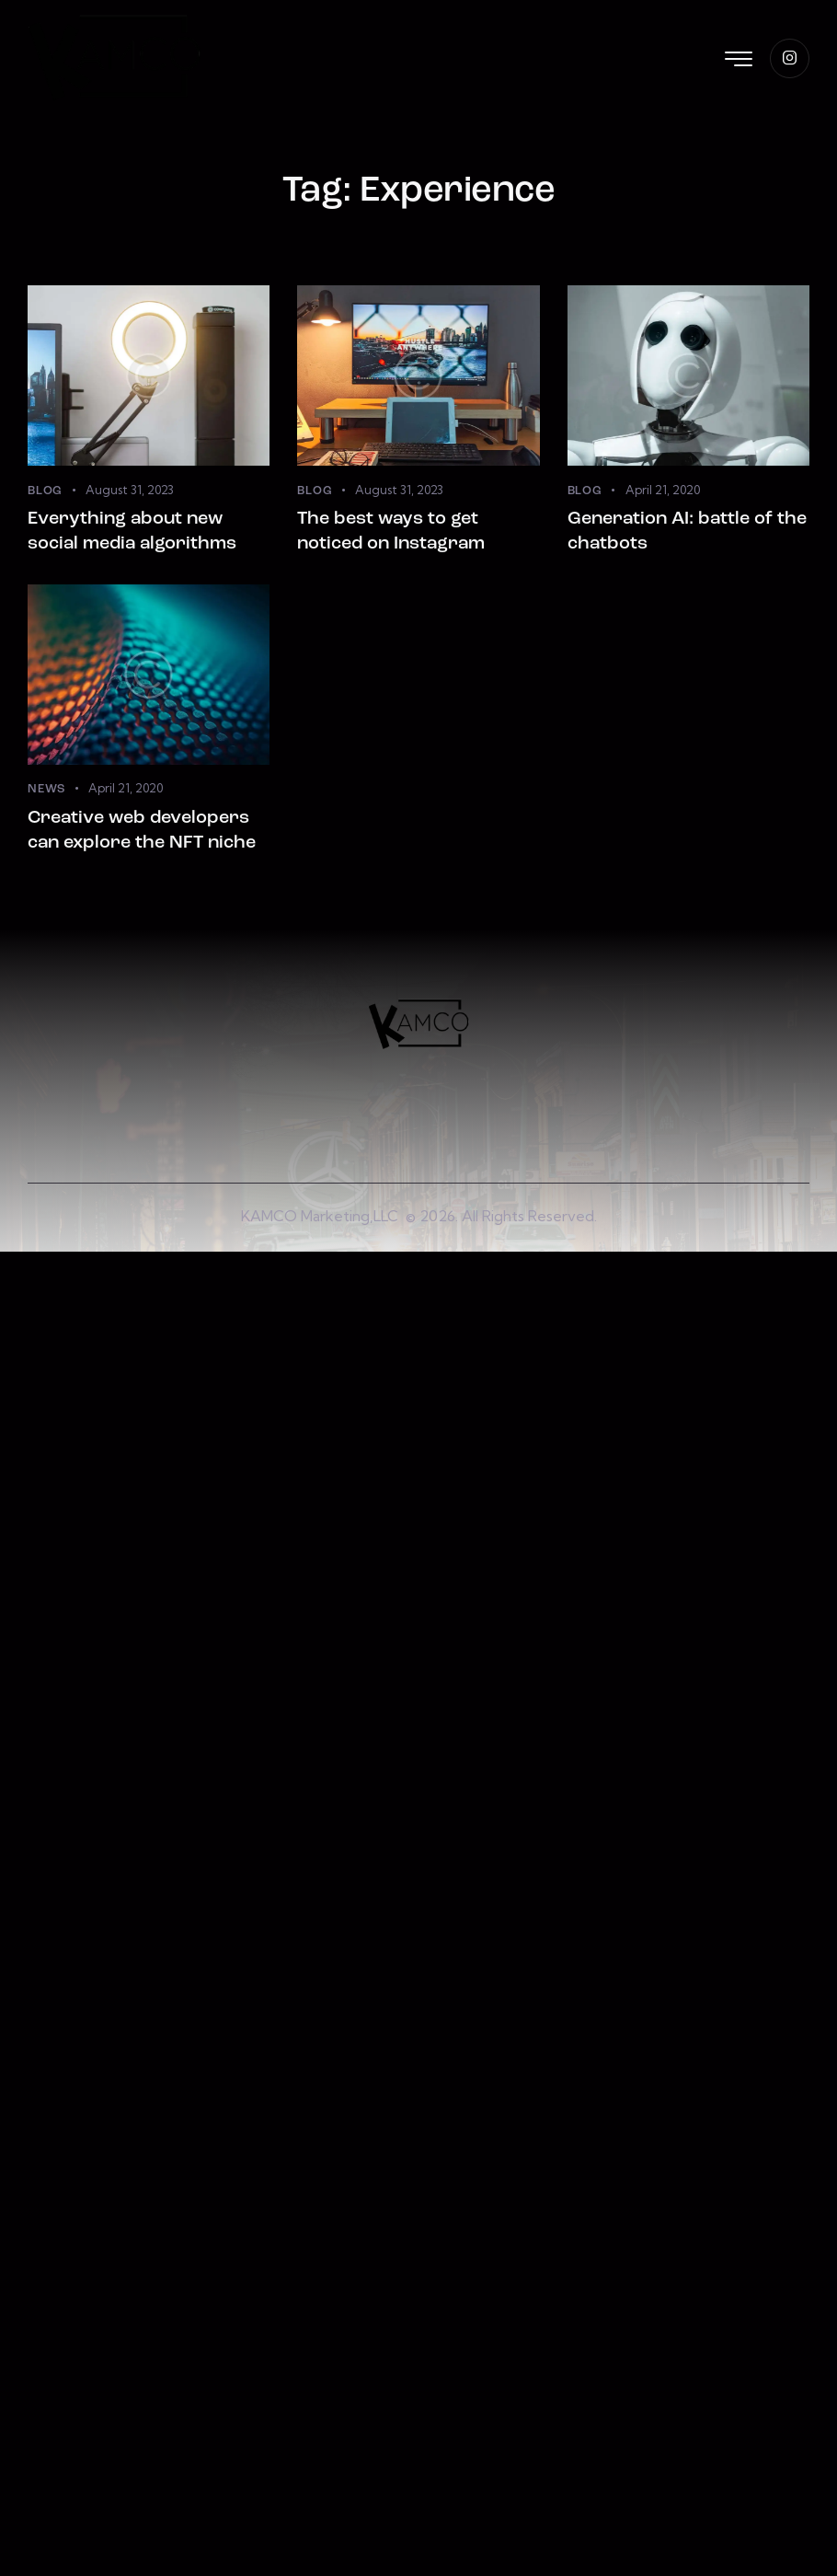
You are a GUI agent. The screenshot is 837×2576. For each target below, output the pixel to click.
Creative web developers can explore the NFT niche (142, 830)
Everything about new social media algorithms (132, 531)
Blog (45, 491)
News (46, 789)
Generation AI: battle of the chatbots (687, 531)
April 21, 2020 (662, 489)
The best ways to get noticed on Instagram (391, 531)
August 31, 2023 (130, 489)
